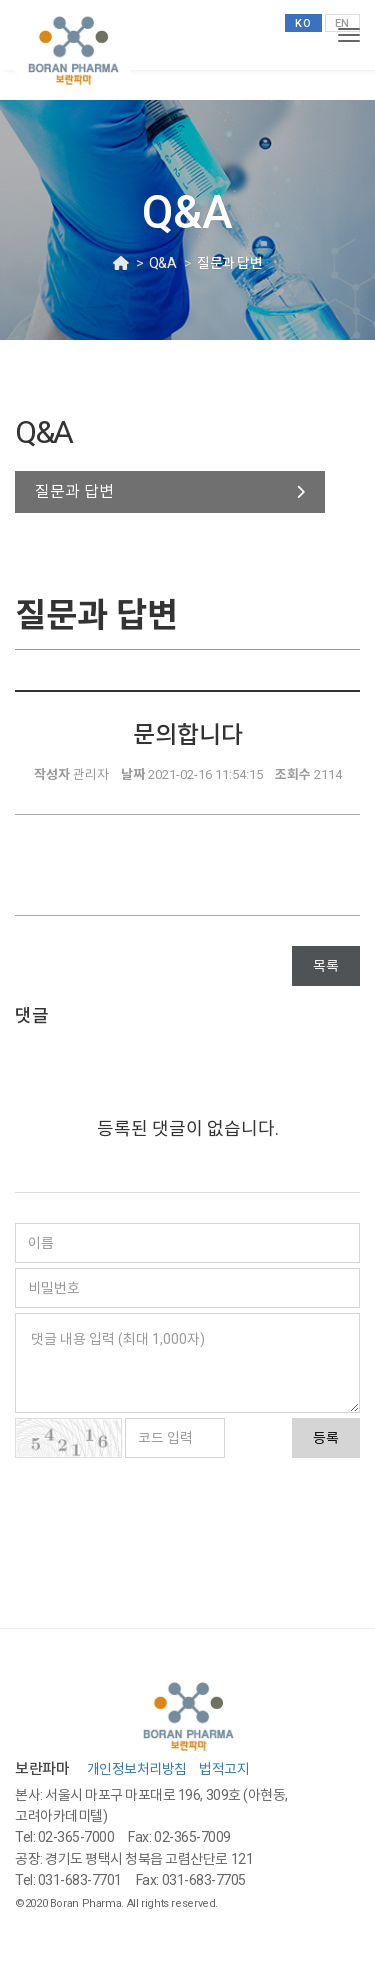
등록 (326, 1438)
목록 (326, 966)
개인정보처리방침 (137, 1769)
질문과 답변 (74, 491)
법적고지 (224, 1769)
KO (303, 23)
